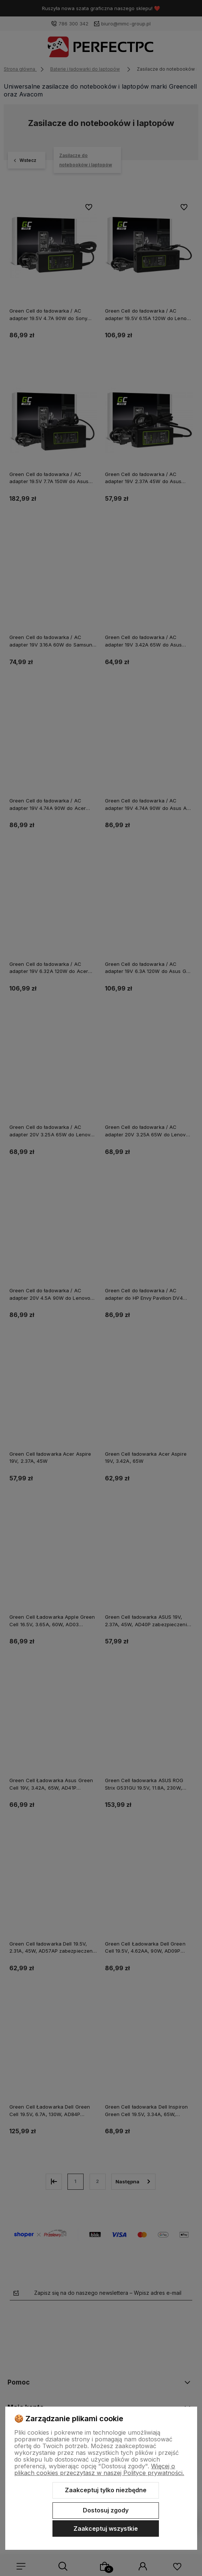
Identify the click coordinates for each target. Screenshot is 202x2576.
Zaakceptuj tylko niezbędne (106, 2490)
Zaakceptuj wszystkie (105, 2528)
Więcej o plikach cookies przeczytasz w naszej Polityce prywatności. (99, 2469)
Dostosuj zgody (106, 2510)
